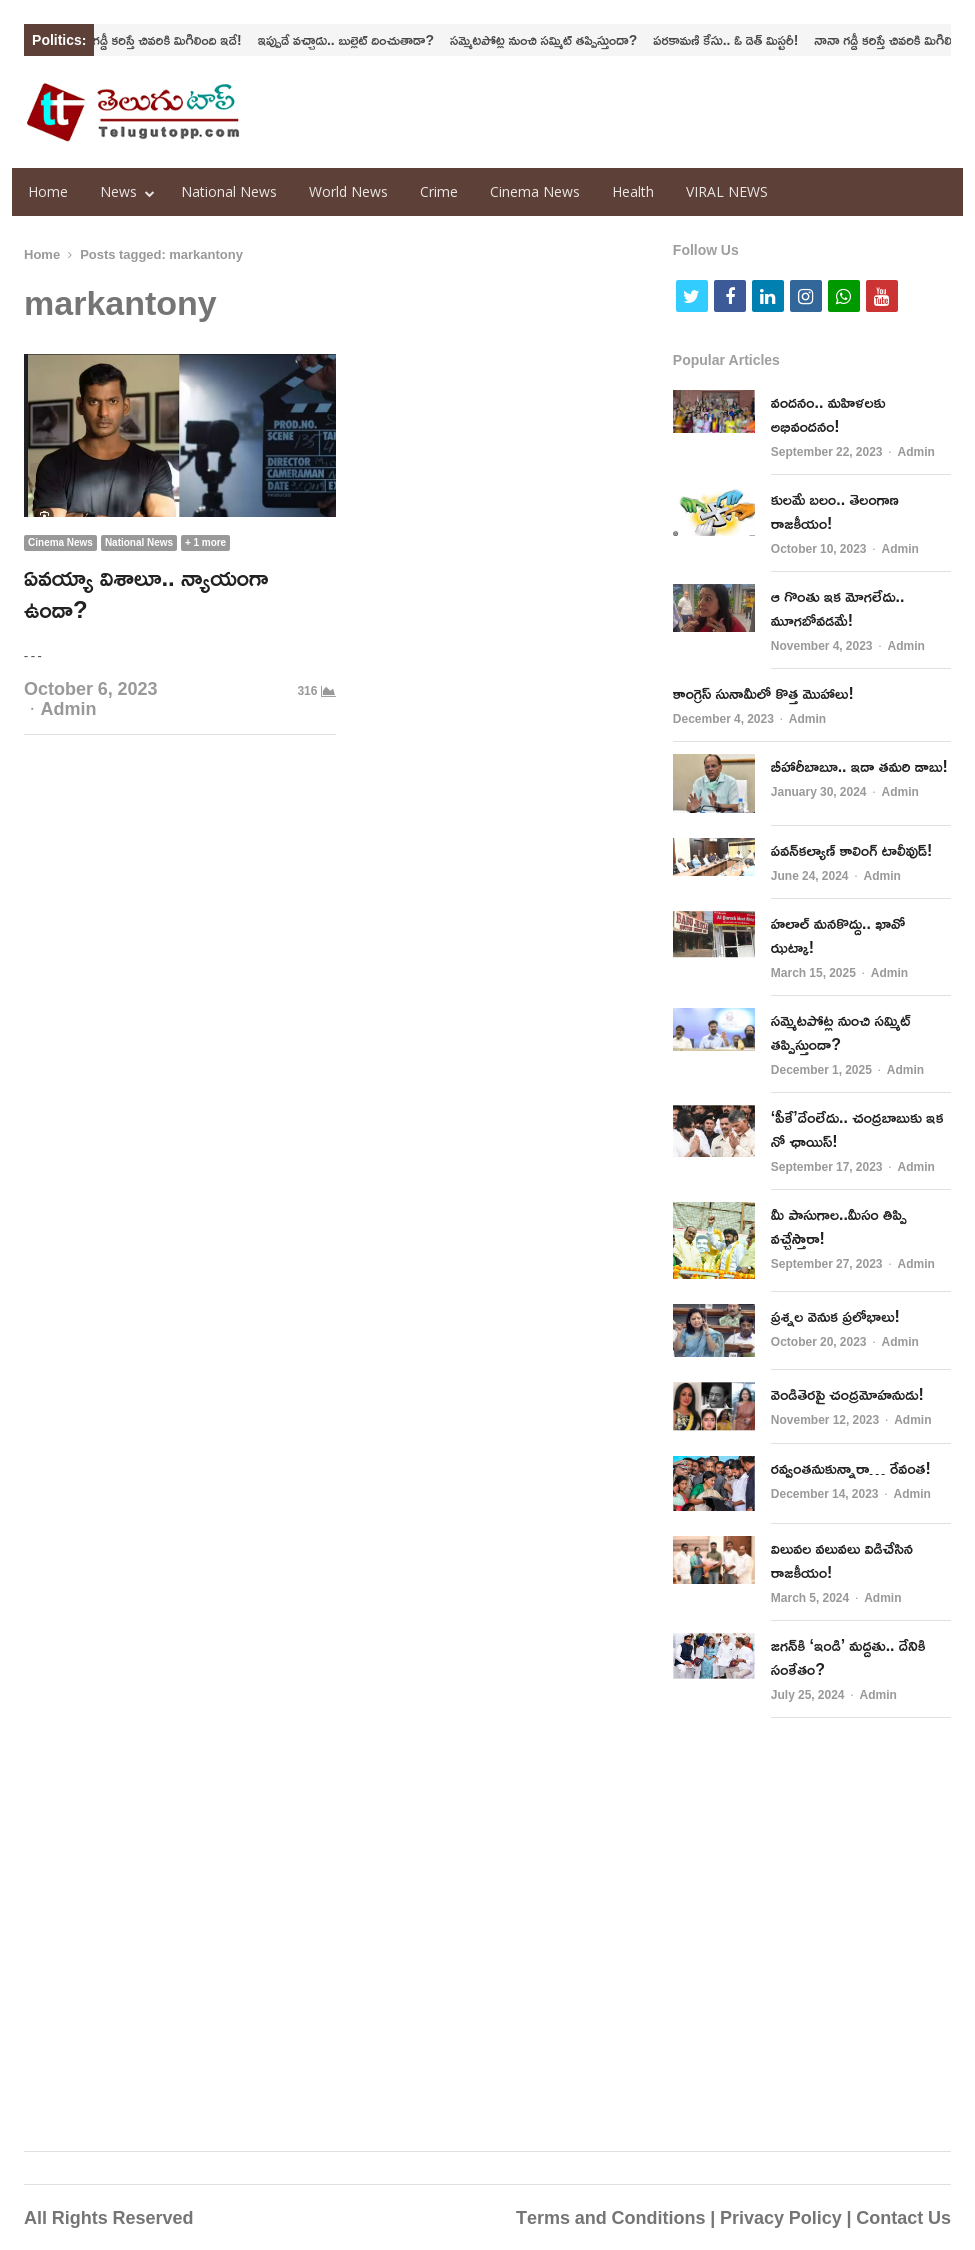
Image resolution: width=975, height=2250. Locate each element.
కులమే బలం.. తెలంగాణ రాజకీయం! (835, 511)
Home (48, 191)
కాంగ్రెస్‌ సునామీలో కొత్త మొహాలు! (763, 693)
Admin (69, 708)
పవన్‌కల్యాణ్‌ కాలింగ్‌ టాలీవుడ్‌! (851, 850)
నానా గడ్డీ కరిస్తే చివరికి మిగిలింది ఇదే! (166, 39)
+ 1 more (205, 543)
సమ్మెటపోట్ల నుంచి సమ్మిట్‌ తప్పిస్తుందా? (556, 39)
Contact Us (903, 2217)
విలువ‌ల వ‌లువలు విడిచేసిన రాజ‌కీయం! (842, 1560)
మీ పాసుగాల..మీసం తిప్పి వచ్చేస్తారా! (839, 1226)
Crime (439, 191)
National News (229, 191)
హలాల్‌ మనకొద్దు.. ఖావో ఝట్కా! (838, 935)
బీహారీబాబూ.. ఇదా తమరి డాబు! (859, 766)
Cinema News (535, 191)
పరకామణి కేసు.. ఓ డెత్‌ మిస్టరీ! (738, 39)
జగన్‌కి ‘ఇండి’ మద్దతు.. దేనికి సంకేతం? (848, 1657)
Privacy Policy (781, 2217)
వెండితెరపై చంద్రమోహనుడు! (847, 1394)
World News (348, 191)
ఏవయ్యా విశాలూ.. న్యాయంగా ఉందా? (146, 593)
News (118, 191)
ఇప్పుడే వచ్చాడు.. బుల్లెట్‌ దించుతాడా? (359, 39)
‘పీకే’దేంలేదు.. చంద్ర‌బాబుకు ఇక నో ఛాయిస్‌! (857, 1129)
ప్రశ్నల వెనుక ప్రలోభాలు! (835, 1316)
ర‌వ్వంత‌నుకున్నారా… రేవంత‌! (851, 1468)
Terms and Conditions (610, 2217)
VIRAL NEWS (727, 191)
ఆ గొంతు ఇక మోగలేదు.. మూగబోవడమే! (838, 608)
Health (633, 191)
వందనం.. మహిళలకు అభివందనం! (828, 414)
